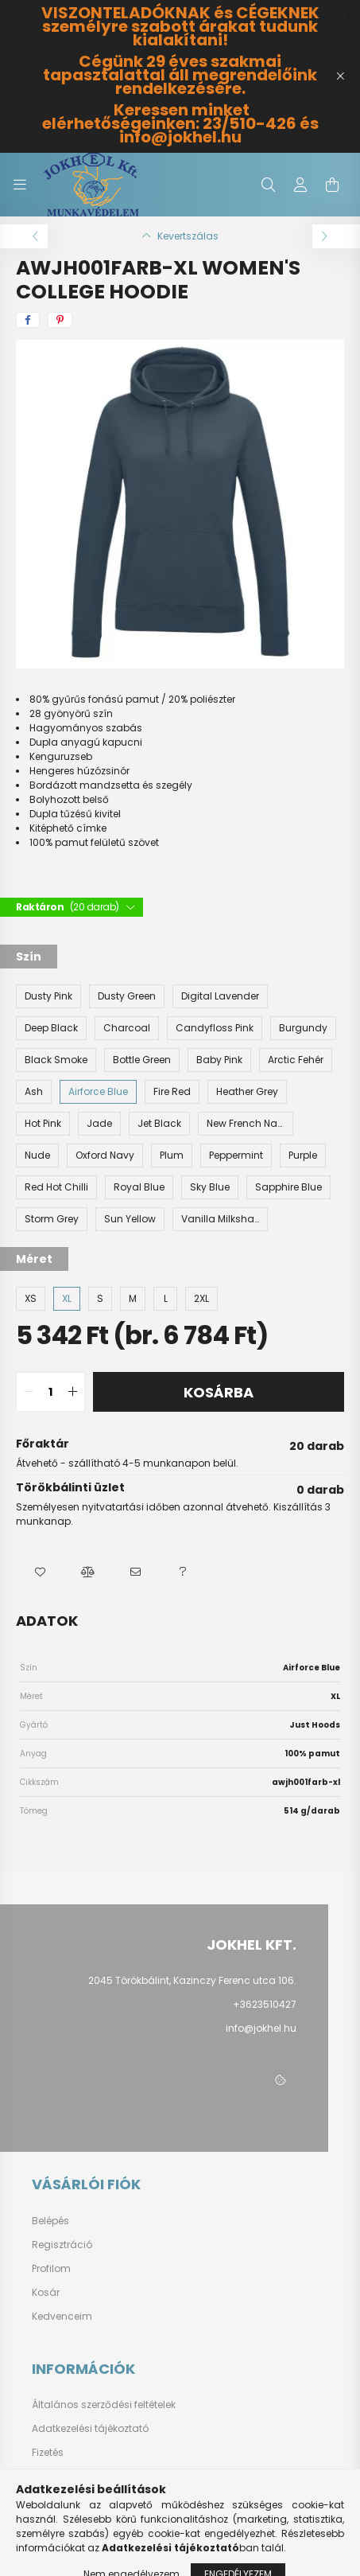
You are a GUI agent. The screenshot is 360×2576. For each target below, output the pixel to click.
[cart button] (332, 185)
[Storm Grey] (51, 1219)
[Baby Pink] (219, 1060)
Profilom (51, 2268)
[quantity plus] (72, 1392)
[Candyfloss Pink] (214, 1028)
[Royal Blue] (139, 1187)
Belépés (50, 2221)
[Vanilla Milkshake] (220, 1219)
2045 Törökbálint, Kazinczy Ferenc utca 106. (192, 1980)
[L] (165, 1299)
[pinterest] (60, 320)
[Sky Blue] (209, 1187)
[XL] (66, 1299)
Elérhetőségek (65, 2500)
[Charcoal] (127, 1028)
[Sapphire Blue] (288, 1187)
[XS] (30, 1299)
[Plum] (171, 1155)
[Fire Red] (172, 1092)
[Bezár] (340, 76)
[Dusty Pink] (48, 996)
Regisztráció (62, 2245)
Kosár (46, 2292)
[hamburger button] (20, 185)
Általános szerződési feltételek (104, 2404)
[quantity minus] (29, 1392)
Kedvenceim (62, 2316)
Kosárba (219, 1392)
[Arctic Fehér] (295, 1060)
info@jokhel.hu (261, 2028)
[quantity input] (50, 1392)
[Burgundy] (303, 1028)
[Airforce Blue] (98, 1092)
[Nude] (37, 1155)
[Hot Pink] (43, 1124)
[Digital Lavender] (220, 996)
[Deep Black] (51, 1028)
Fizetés (48, 2452)
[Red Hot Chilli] (56, 1187)
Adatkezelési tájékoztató (90, 2428)
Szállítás (53, 2476)
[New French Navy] (245, 1124)
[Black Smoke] (56, 1060)
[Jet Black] (159, 1124)
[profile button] (300, 185)
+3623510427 (264, 2004)
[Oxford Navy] (105, 1155)
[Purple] (303, 1155)
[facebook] (28, 320)
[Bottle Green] (142, 1060)
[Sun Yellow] (130, 1219)
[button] (40, 1572)
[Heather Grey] (247, 1092)
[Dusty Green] (127, 996)
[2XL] (201, 1299)
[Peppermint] (236, 1155)
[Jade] (99, 1124)
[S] (100, 1299)
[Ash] (34, 1092)
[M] (132, 1299)
